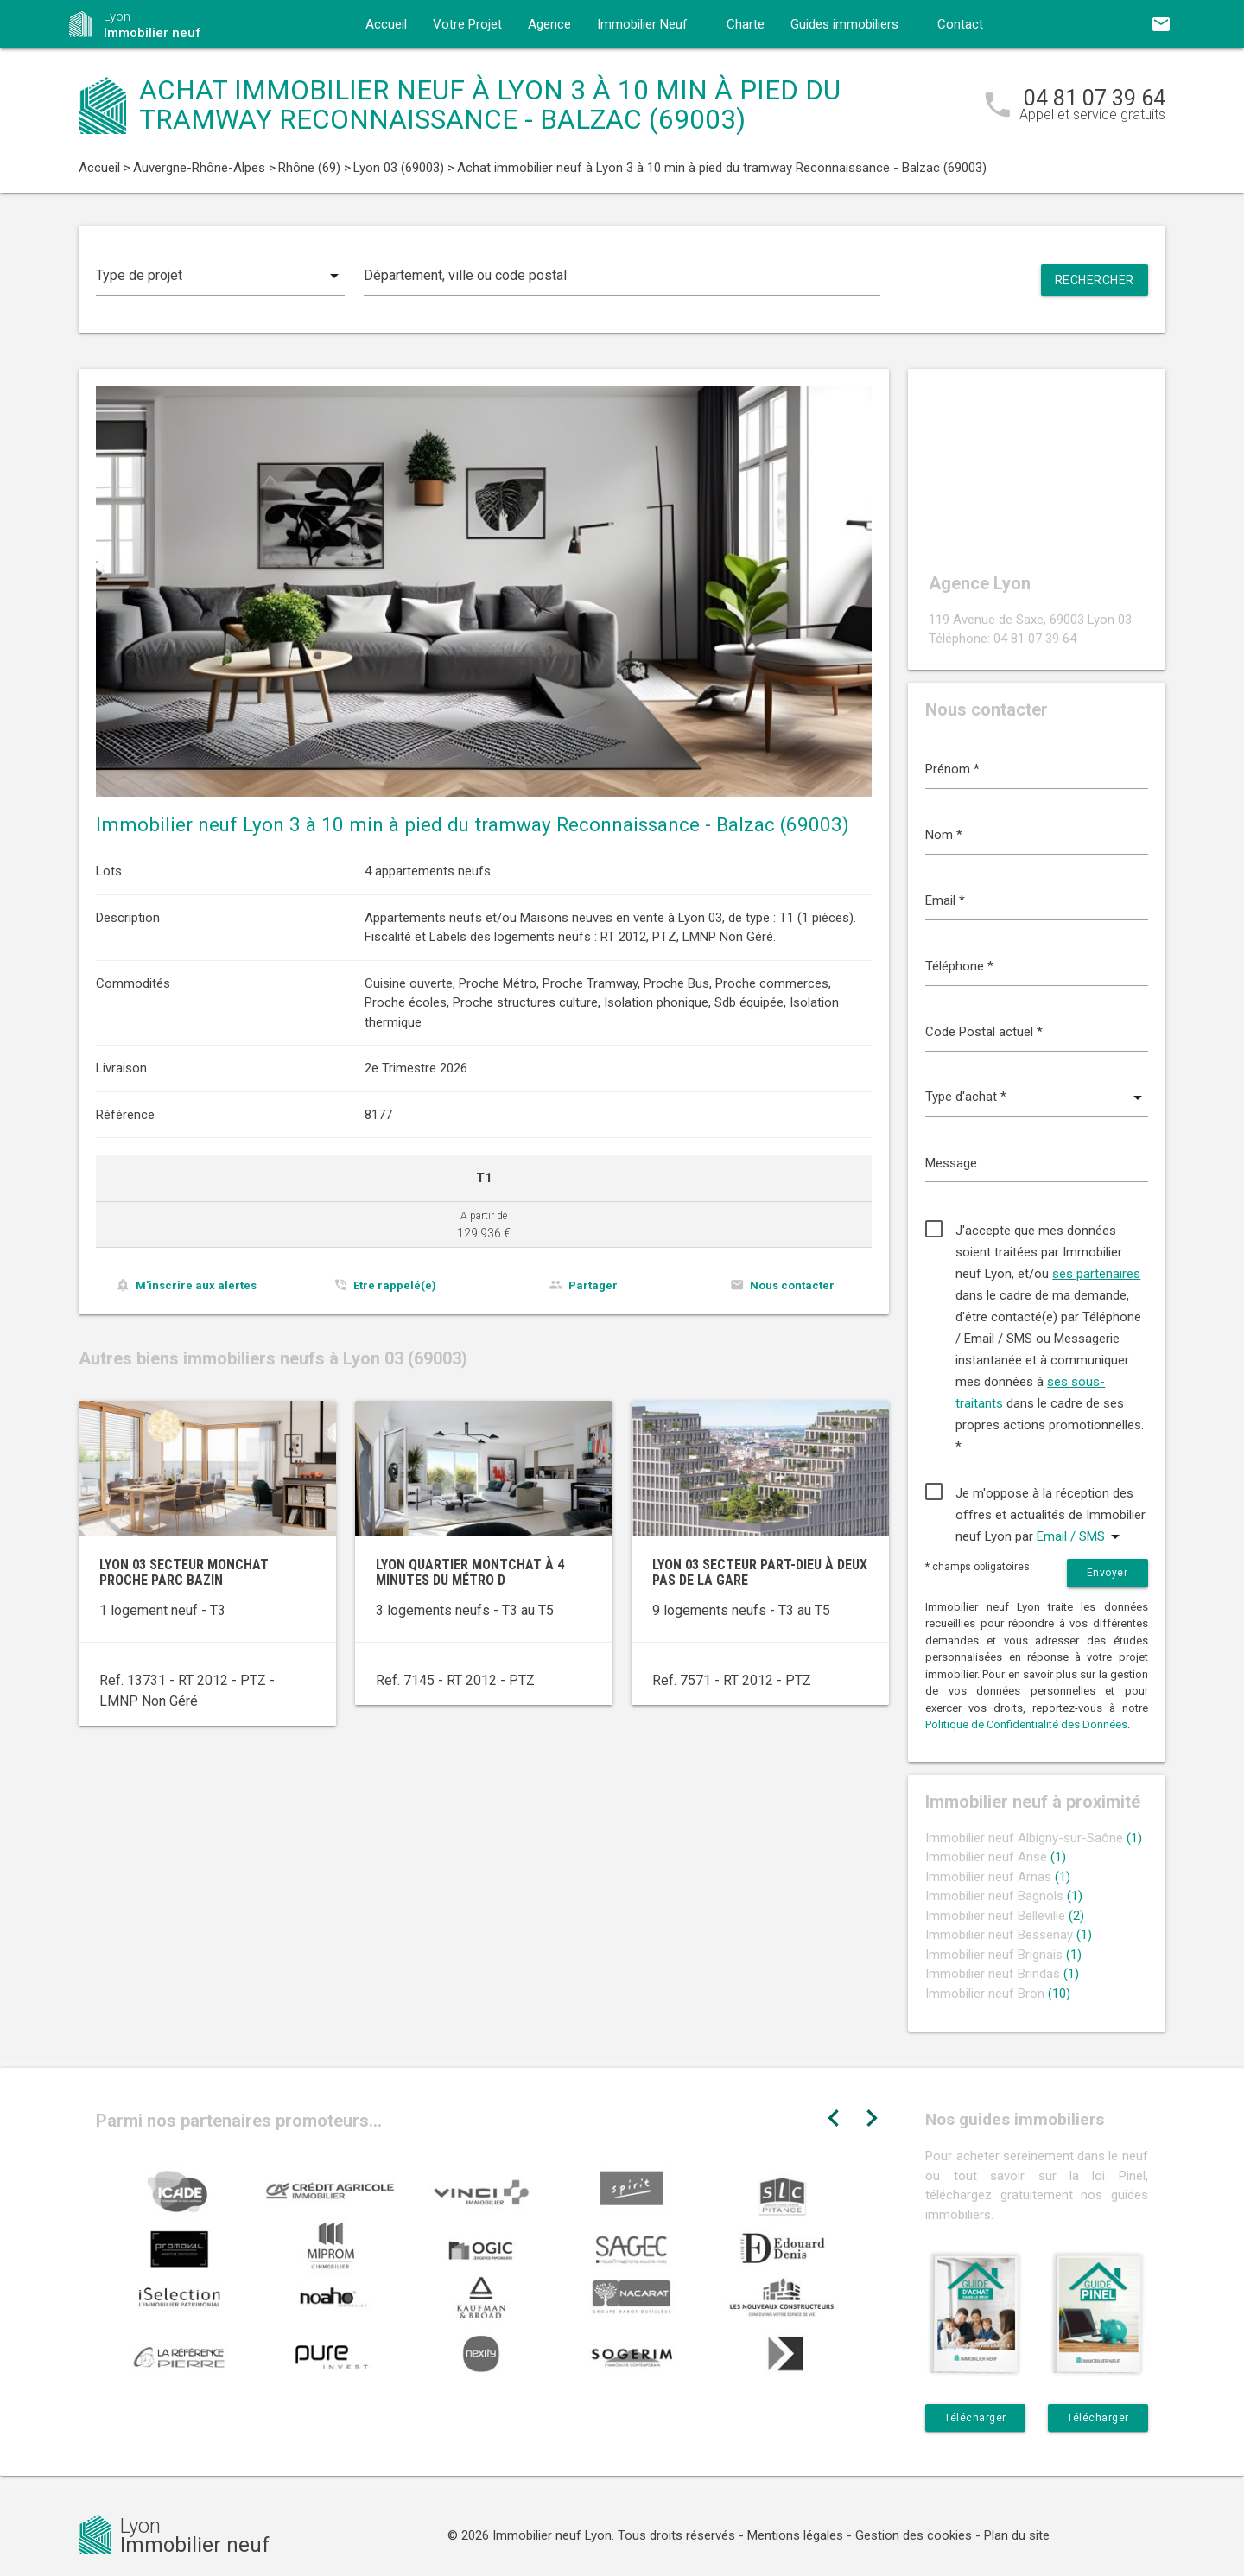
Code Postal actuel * (984, 1032)
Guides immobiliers (844, 24)
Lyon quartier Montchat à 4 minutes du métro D (470, 1572)
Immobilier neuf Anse (995, 1857)
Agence (549, 24)
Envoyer (1107, 1573)
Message (951, 1163)
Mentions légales (795, 2535)
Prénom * (952, 769)
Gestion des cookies (913, 2535)
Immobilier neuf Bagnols (1003, 1896)
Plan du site (1017, 2535)
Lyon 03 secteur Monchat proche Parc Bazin (184, 1572)
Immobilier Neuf (642, 24)
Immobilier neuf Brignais (1003, 1954)
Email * (945, 900)
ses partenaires (1096, 1274)
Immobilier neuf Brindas (1002, 1973)
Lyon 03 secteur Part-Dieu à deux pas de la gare (759, 1572)
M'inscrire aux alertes (196, 1285)
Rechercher (1094, 280)
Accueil (386, 24)
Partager (593, 1285)
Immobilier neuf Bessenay (1008, 1935)
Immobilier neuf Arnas (997, 1877)
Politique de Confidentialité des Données (1026, 1724)
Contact (960, 24)
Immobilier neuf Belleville (1004, 1916)
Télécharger (975, 2418)
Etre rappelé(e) (394, 1285)
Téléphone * (959, 966)
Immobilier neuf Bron (997, 1993)
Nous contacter (792, 1285)
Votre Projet (467, 24)
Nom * (943, 835)
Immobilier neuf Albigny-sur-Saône (1033, 1838)
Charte (746, 24)
